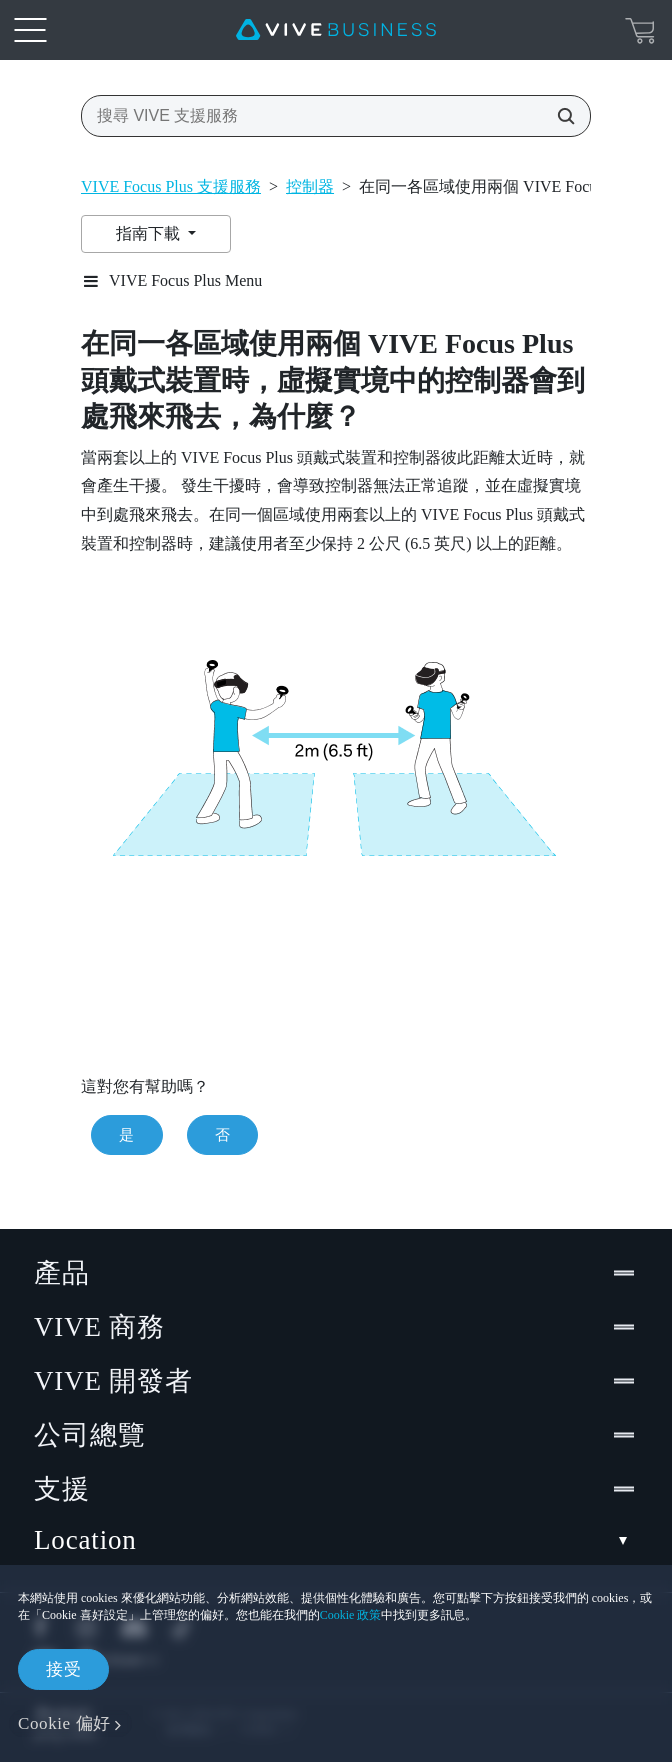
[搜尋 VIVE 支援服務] (560, 116)
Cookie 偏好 (64, 1723)
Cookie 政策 (351, 1615)
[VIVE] (336, 30)
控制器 (310, 186)
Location (336, 1540)
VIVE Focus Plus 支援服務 (171, 186)
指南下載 (150, 233)
